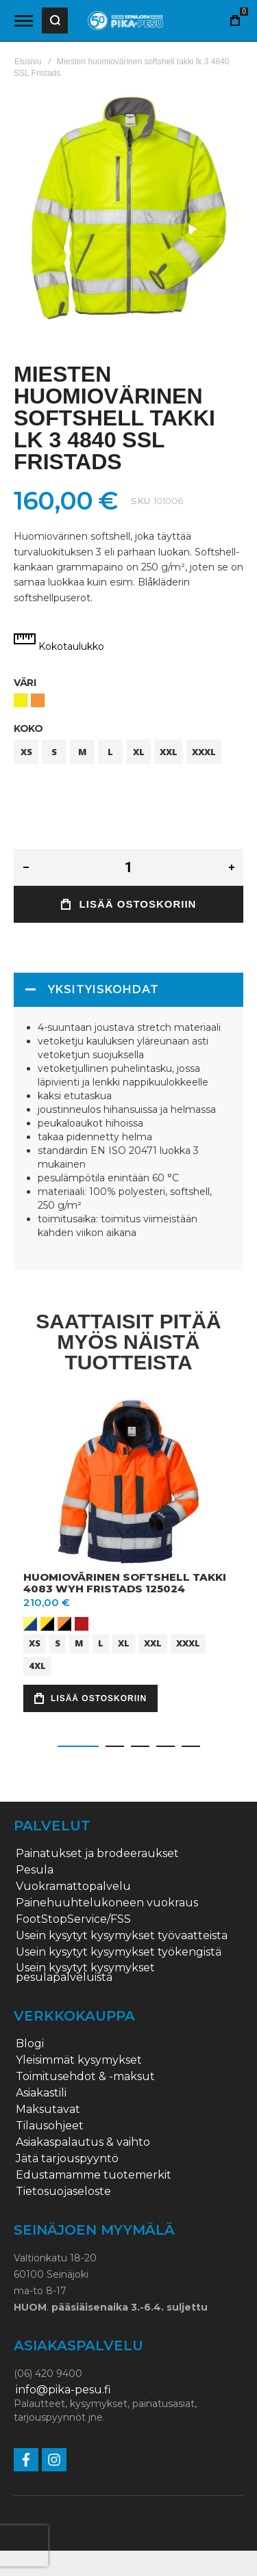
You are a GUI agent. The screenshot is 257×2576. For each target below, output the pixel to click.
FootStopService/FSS (73, 1919)
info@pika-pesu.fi (63, 2390)
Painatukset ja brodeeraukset (97, 1854)
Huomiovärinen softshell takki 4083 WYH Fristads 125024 (124, 1582)
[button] (78, 1746)
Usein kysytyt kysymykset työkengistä (118, 1952)
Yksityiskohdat (103, 989)
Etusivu (27, 61)
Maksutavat (48, 2109)
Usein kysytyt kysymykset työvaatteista (122, 1936)
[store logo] (125, 21)
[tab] (128, 990)
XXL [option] (169, 752)
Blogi (30, 2044)
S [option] (54, 752)
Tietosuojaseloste (63, 2191)
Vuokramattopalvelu (73, 1886)
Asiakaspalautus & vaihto (83, 2142)
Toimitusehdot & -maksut (85, 2077)
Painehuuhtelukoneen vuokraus (107, 1903)
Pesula (34, 1870)
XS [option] (26, 752)
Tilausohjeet (50, 2126)
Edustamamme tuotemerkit (93, 2175)
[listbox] (128, 702)
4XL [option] (37, 1665)
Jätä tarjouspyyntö (67, 2159)
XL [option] (139, 752)
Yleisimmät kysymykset (79, 2060)
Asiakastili (41, 2093)
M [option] (82, 752)
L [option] (110, 752)
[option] (20, 700)
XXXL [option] (204, 752)
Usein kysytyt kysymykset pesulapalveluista (85, 1973)
